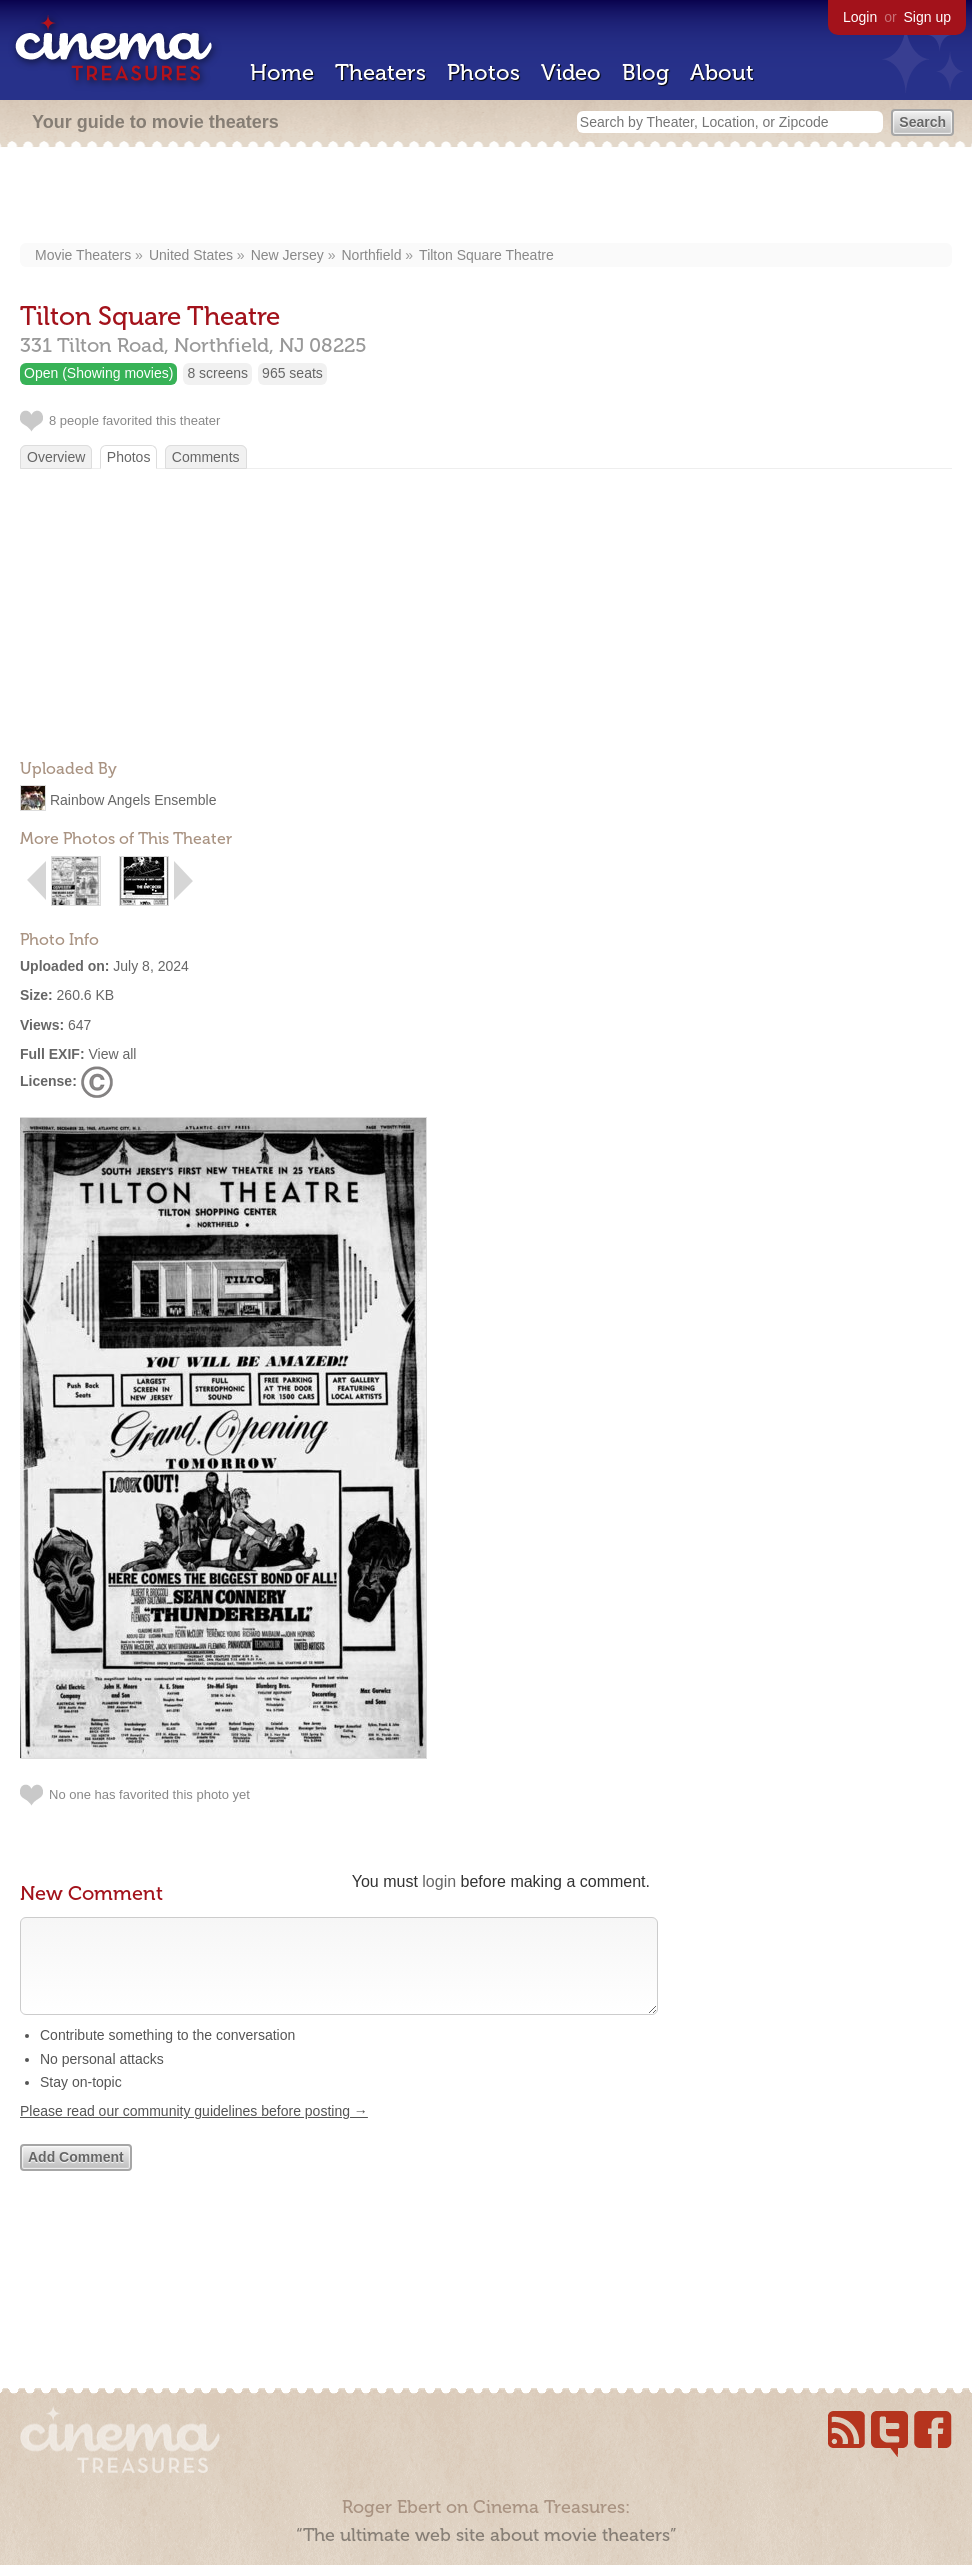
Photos (483, 72)
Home (282, 72)
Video (571, 72)
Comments (206, 457)
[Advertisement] (486, 197)
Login (860, 17)
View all (112, 1054)
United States (191, 255)
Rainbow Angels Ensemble (133, 800)
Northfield (372, 255)
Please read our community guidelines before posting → (194, 2131)
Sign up (927, 17)
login (439, 1881)
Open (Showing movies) (98, 373)
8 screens (217, 373)
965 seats (292, 373)
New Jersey (287, 255)
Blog (645, 72)
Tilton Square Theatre (486, 255)
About (722, 72)
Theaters (380, 72)
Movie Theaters (83, 255)
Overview (56, 457)
